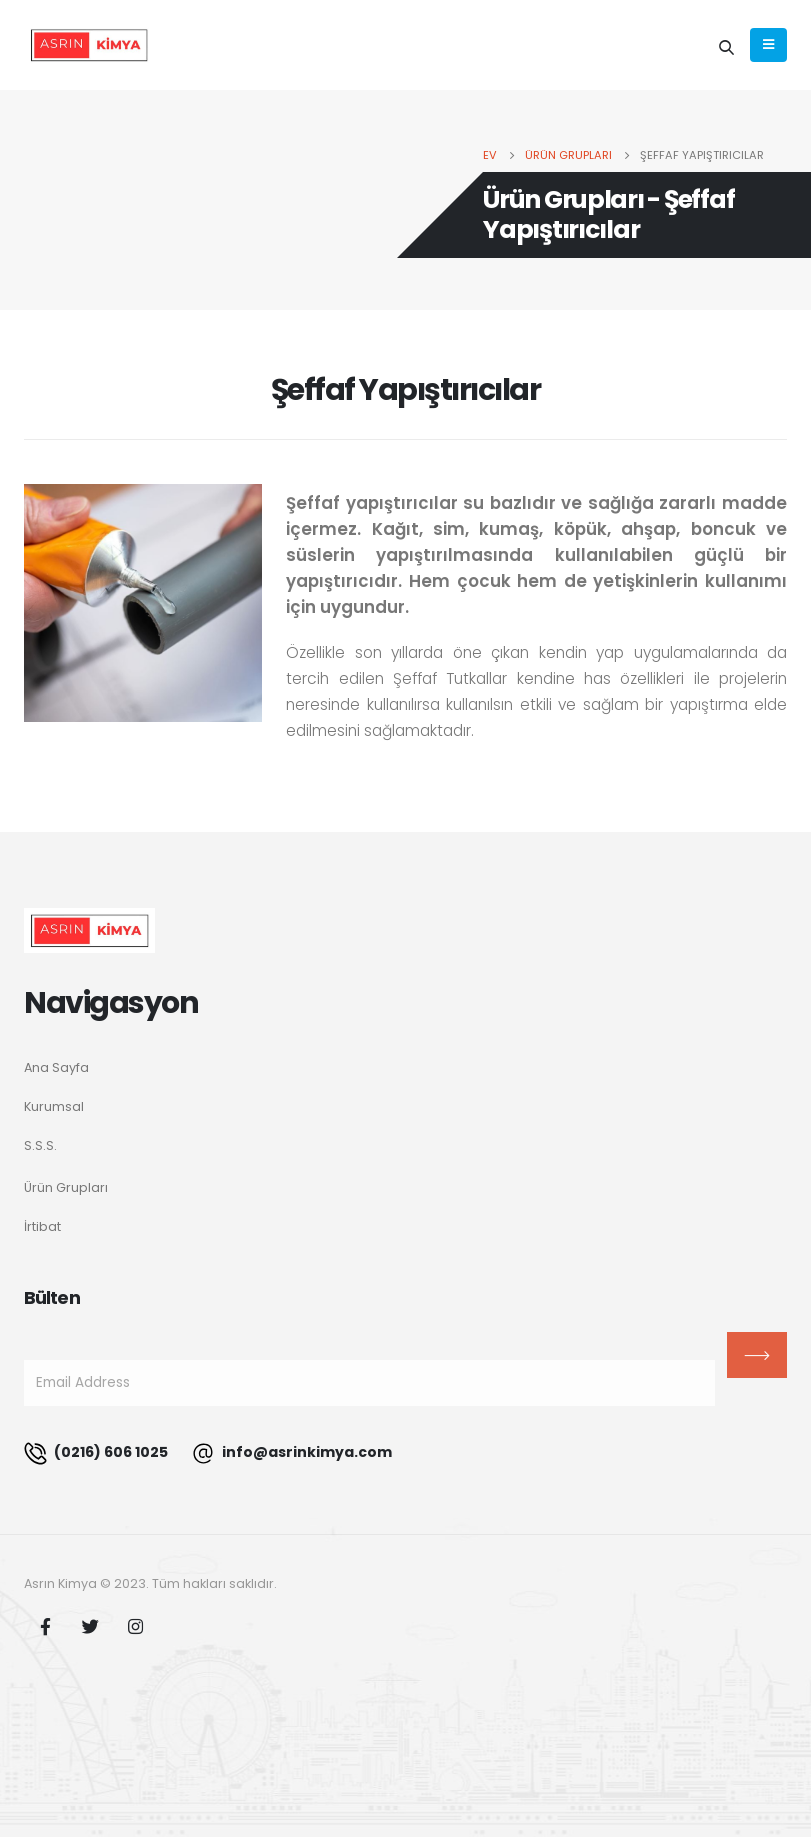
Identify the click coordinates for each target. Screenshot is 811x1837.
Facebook (45, 1626)
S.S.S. (40, 1145)
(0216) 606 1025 (96, 1453)
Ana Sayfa (56, 1067)
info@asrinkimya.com (292, 1453)
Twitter (90, 1626)
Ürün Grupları (66, 1187)
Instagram (135, 1626)
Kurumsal (54, 1106)
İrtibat (42, 1226)
